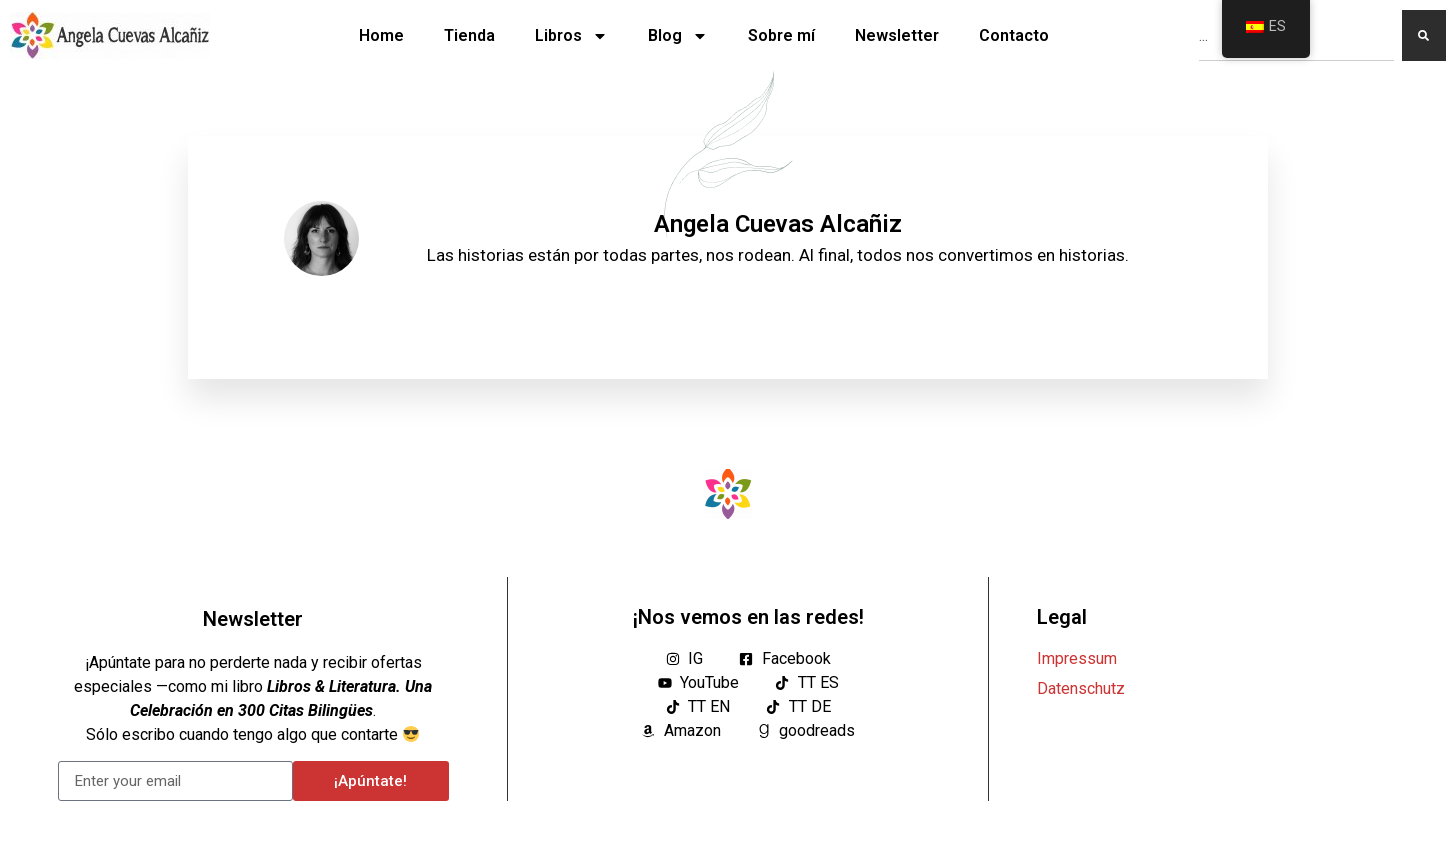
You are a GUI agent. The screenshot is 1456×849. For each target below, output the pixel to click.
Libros (571, 36)
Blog (678, 36)
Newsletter (897, 35)
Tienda (469, 35)
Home (381, 35)
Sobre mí (781, 35)
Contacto (1014, 35)
